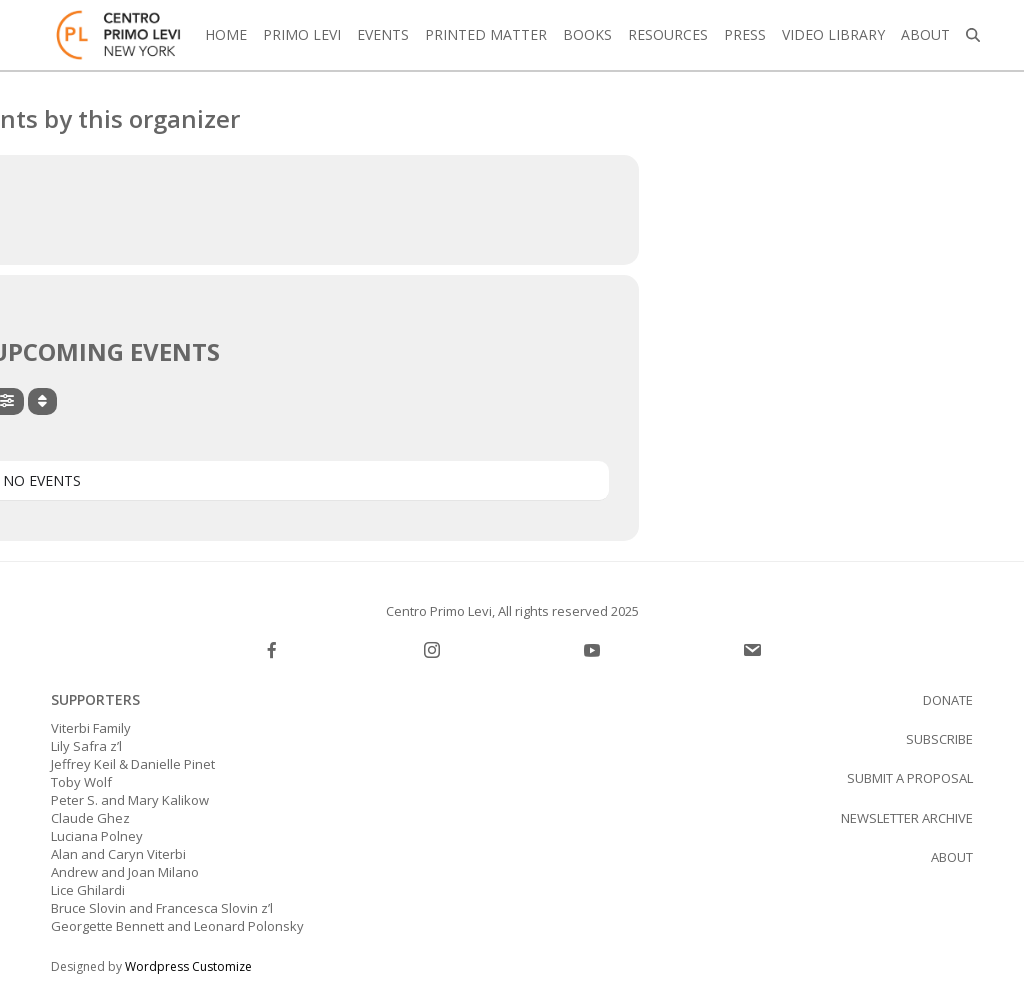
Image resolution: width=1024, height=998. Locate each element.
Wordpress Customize (188, 966)
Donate (948, 700)
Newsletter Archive (907, 818)
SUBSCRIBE (939, 739)
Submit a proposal (910, 778)
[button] (973, 35)
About (952, 857)
